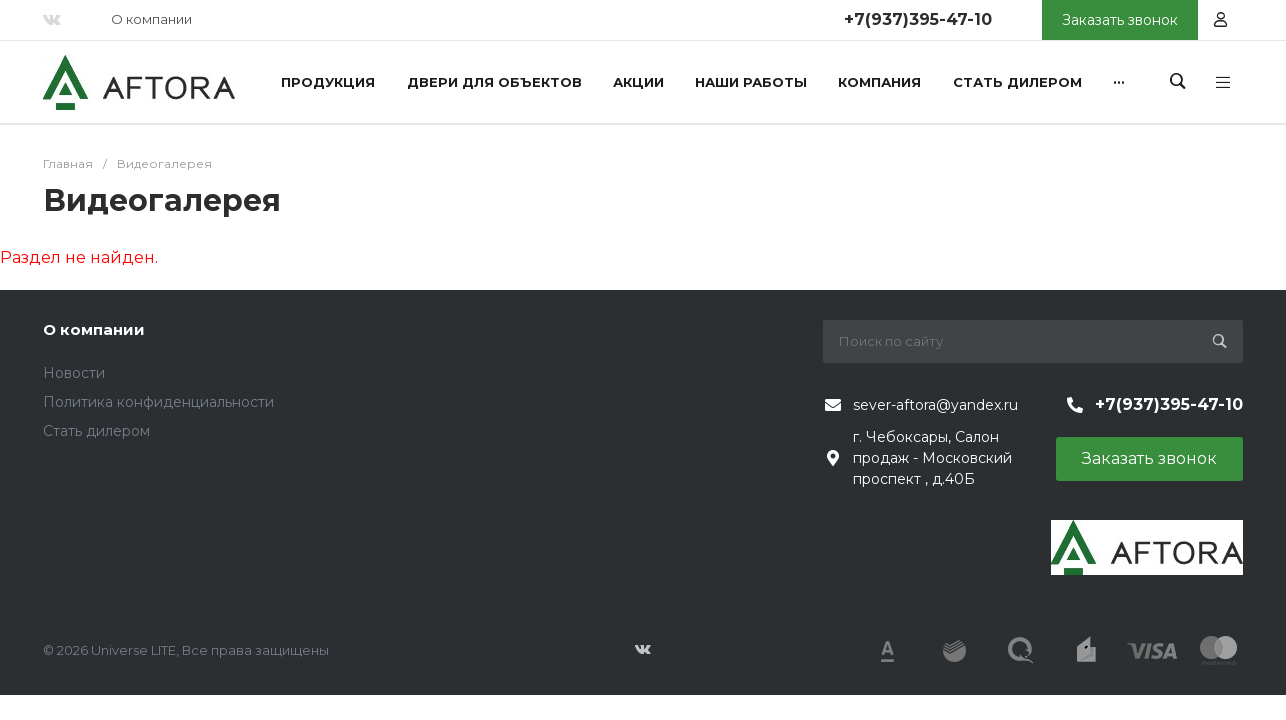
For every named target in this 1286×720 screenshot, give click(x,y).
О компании (151, 19)
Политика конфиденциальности (158, 402)
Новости (74, 373)
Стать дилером (96, 431)
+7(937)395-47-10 (918, 19)
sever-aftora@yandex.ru (935, 405)
